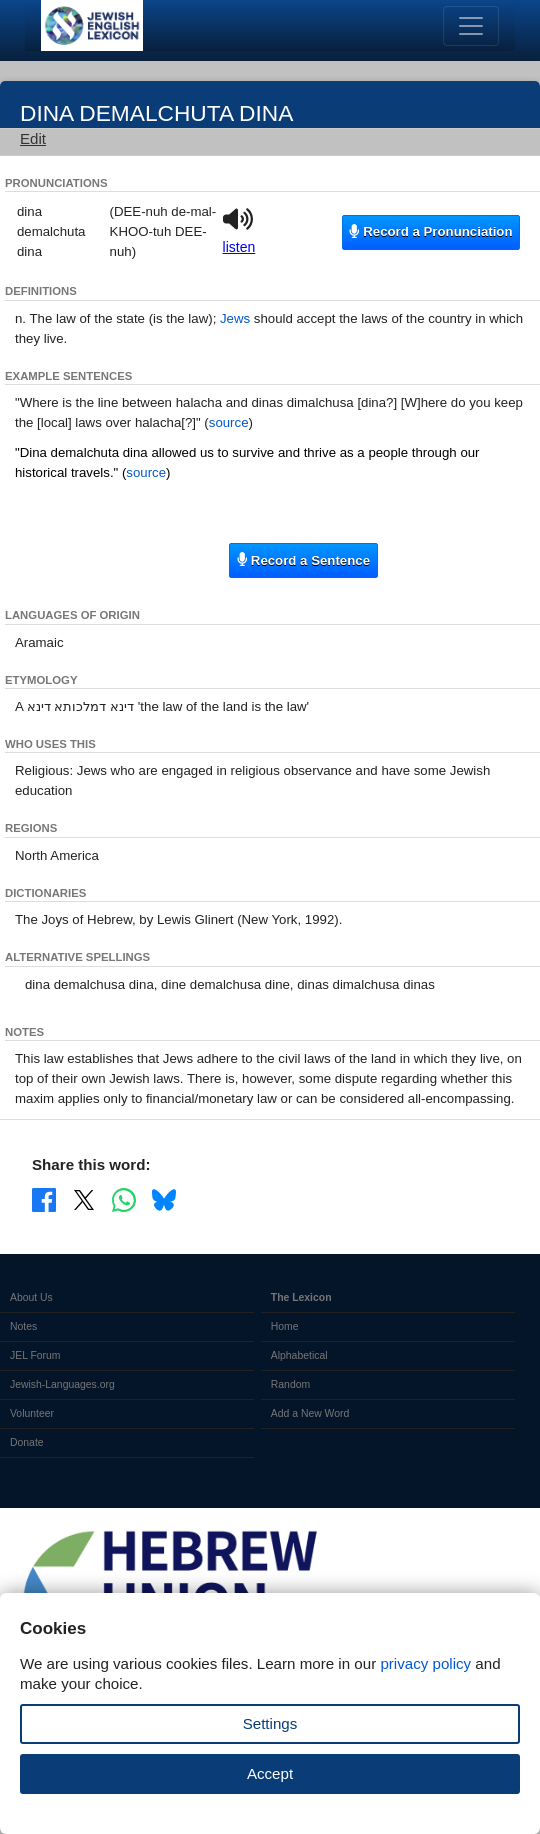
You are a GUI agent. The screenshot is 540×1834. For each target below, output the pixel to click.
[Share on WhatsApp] (124, 1199)
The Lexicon (301, 1297)
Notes (23, 1326)
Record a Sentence (303, 559)
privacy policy (425, 1663)
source (229, 422)
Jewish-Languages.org (62, 1384)
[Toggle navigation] (471, 26)
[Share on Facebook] (44, 1199)
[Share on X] (84, 1199)
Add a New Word (310, 1413)
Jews (235, 318)
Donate (27, 1442)
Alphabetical (299, 1355)
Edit (33, 138)
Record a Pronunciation (430, 231)
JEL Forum (35, 1355)
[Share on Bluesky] (164, 1199)
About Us (31, 1297)
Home (285, 1326)
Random (290, 1384)
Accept (270, 1773)
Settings (270, 1723)
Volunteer (32, 1413)
